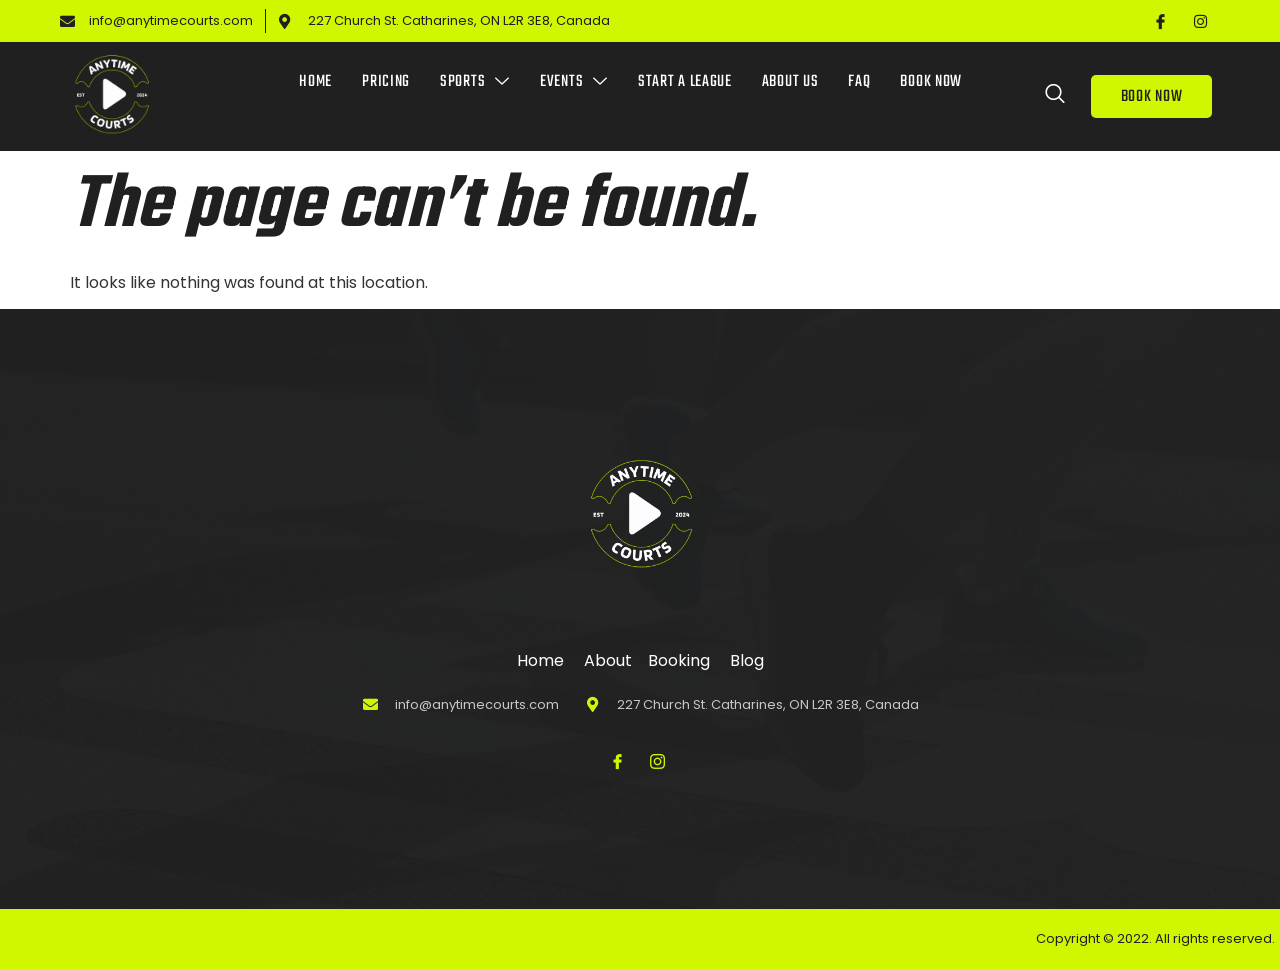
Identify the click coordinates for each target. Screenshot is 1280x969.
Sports (475, 82)
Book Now (931, 82)
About (602, 660)
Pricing (386, 82)
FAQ (859, 82)
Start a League (685, 82)
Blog (747, 660)
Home (315, 82)
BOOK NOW (1152, 97)
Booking (679, 660)
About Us (790, 82)
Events (574, 82)
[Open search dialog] (1056, 97)
